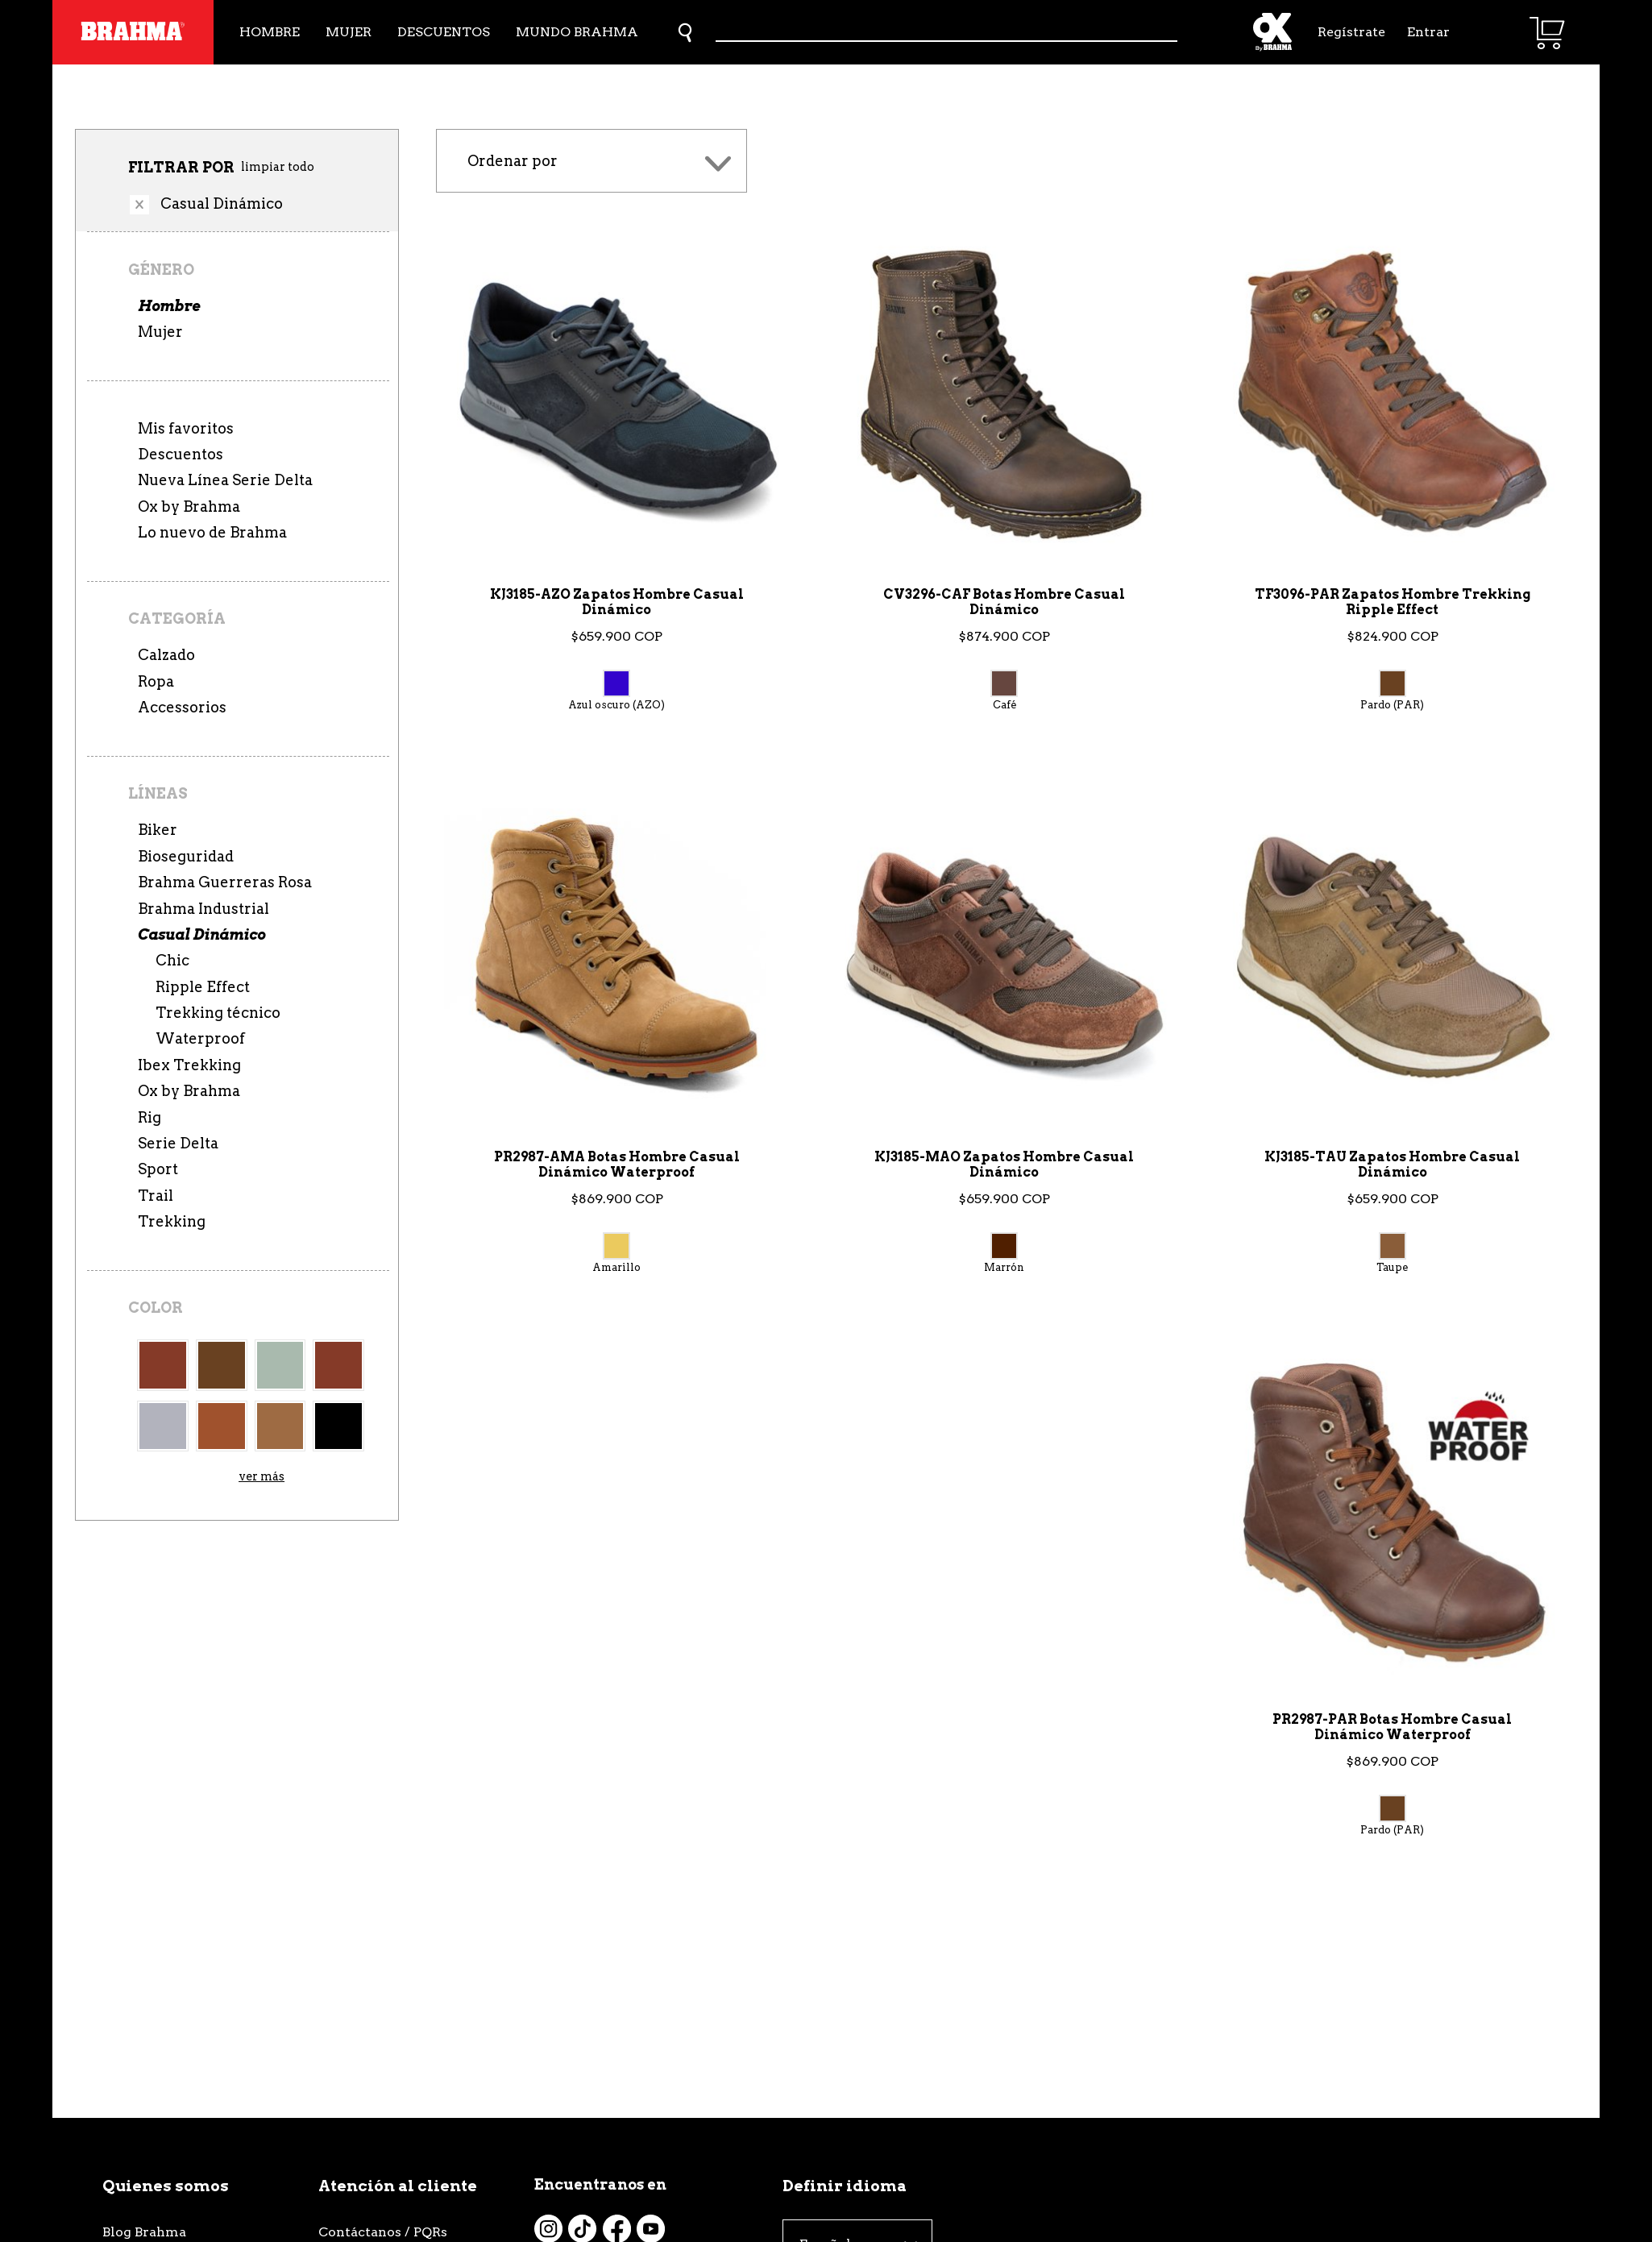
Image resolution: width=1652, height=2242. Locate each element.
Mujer (348, 31)
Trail (155, 1195)
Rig (149, 1117)
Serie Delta (178, 1143)
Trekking (171, 1221)
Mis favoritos (186, 428)
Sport (158, 1168)
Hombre (269, 31)
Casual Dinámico (201, 934)
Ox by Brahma (189, 506)
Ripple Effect (203, 986)
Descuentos (443, 31)
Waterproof (200, 1038)
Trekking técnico (218, 1012)
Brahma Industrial (203, 908)
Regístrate (1350, 31)
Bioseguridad (186, 856)
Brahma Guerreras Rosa (225, 882)
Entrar (1428, 31)
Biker (157, 829)
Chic (172, 960)
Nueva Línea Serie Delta (225, 479)
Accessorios (182, 707)
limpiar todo (277, 167)
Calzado (166, 654)
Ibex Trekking (189, 1065)
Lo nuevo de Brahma (212, 532)
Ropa (156, 681)
